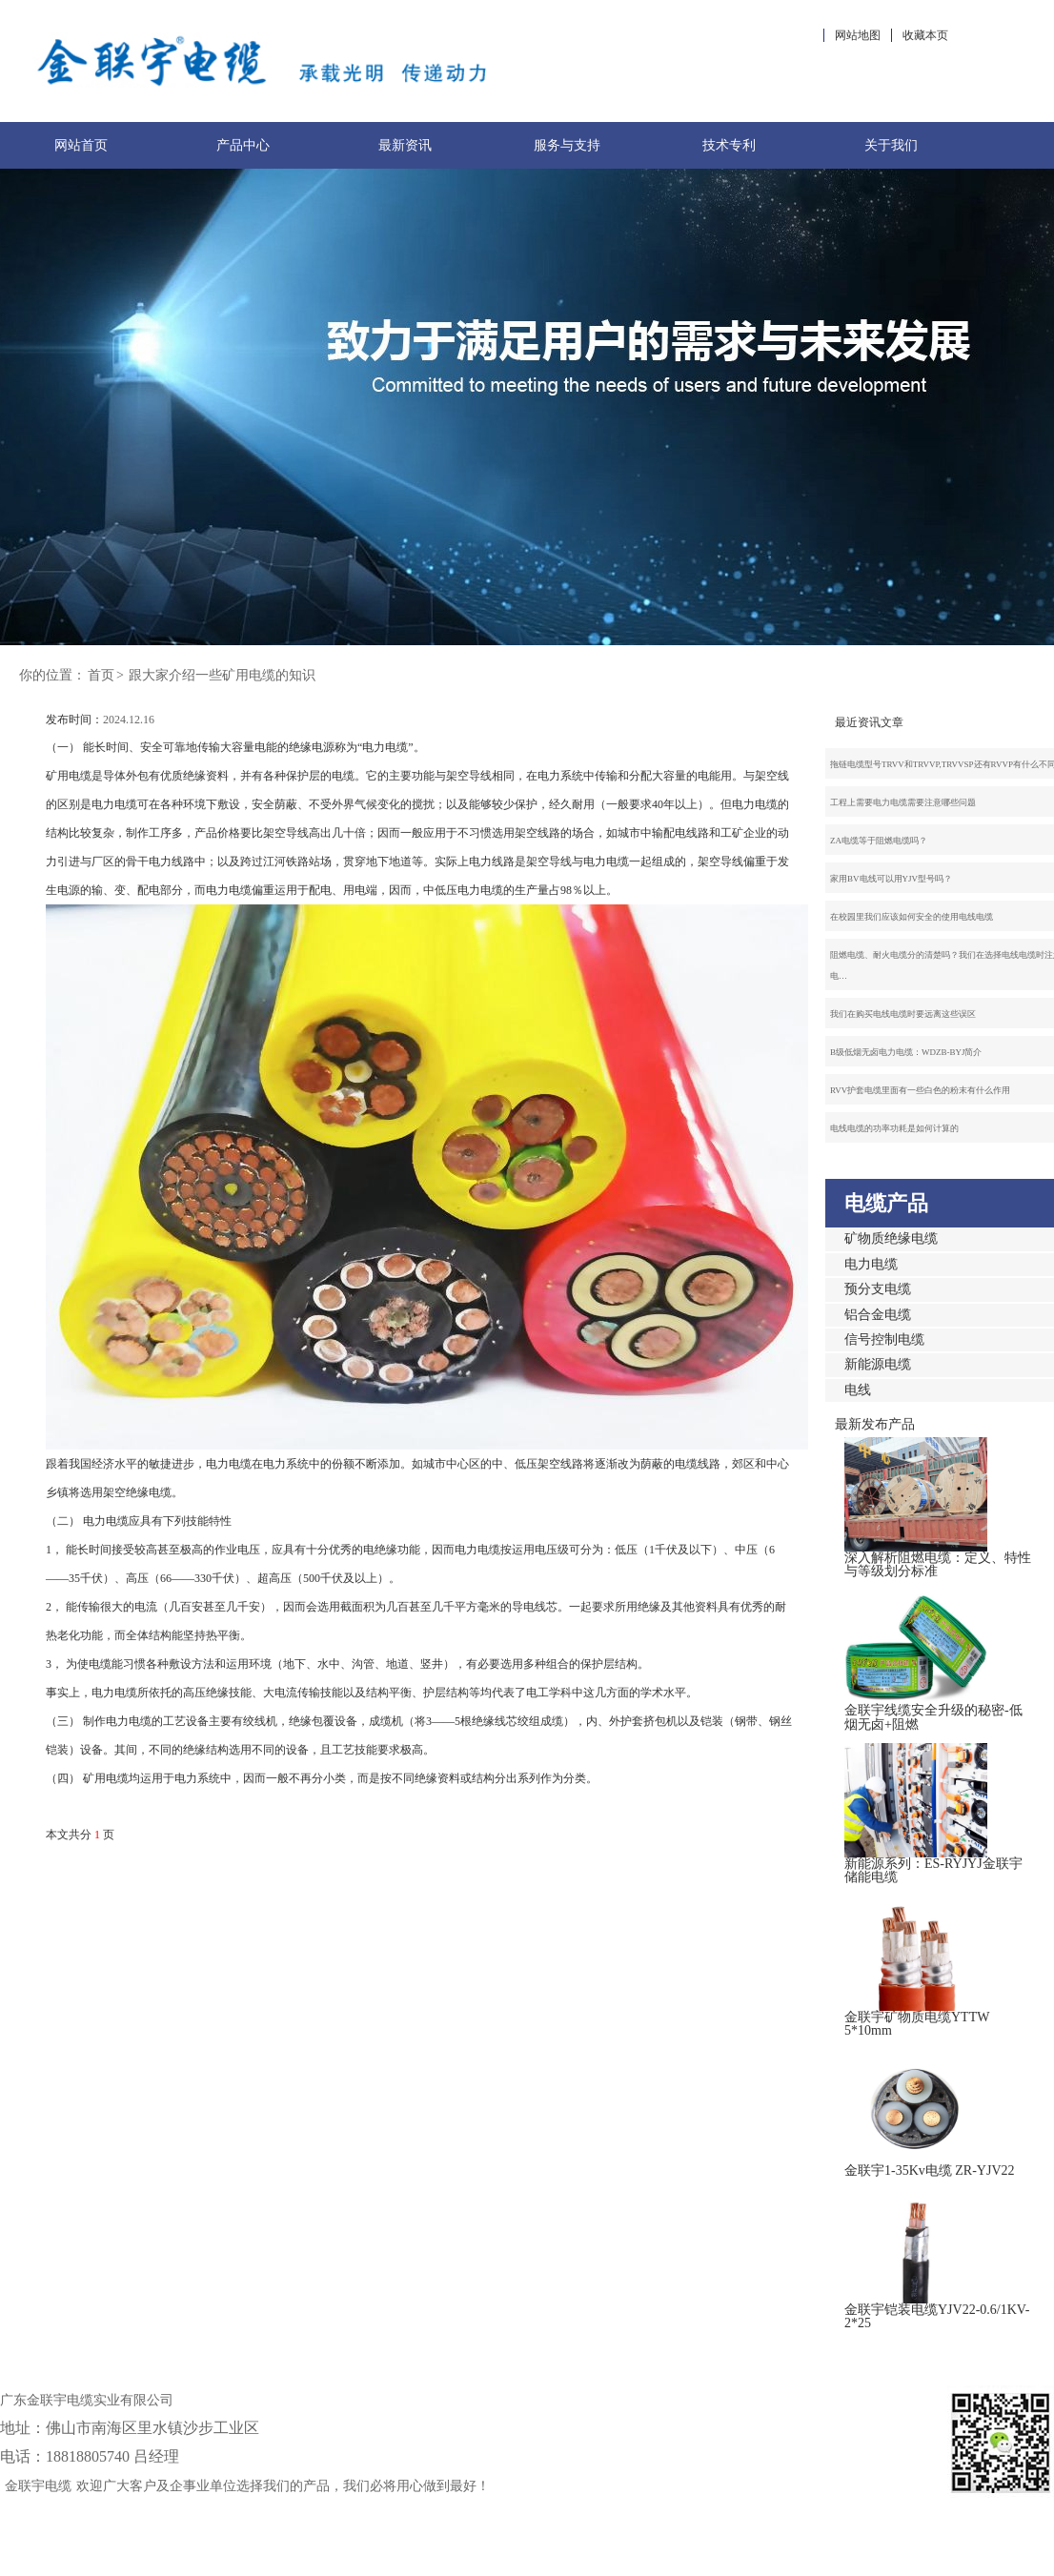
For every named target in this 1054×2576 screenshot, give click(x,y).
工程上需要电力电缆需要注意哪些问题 (903, 802)
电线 (857, 1390)
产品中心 (243, 145)
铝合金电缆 (877, 1315)
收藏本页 (925, 35)
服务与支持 (567, 145)
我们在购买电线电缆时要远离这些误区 (903, 1014)
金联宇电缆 (38, 2486)
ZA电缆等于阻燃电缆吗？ (878, 840)
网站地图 (858, 35)
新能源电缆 (877, 1364)
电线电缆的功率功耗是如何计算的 (894, 1128)
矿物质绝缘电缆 (891, 1238)
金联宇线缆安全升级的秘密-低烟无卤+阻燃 (933, 1717)
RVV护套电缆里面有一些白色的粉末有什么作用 (920, 1090)
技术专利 (729, 145)
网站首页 (81, 145)
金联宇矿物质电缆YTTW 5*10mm (916, 2024)
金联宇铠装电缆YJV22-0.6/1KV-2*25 (936, 2316)
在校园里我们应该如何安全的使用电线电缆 (911, 917)
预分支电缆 (877, 1289)
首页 (101, 675)
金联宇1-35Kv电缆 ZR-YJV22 (929, 2170)
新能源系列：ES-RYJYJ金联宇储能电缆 (933, 1870)
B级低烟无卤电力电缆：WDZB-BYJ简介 (906, 1052)
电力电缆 (871, 1264)
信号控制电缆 (884, 1339)
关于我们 (891, 145)
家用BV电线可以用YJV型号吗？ (891, 878)
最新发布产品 (875, 1424)
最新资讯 (405, 145)
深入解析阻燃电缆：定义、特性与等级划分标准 (937, 1564)
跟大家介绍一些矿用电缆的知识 (222, 675)
